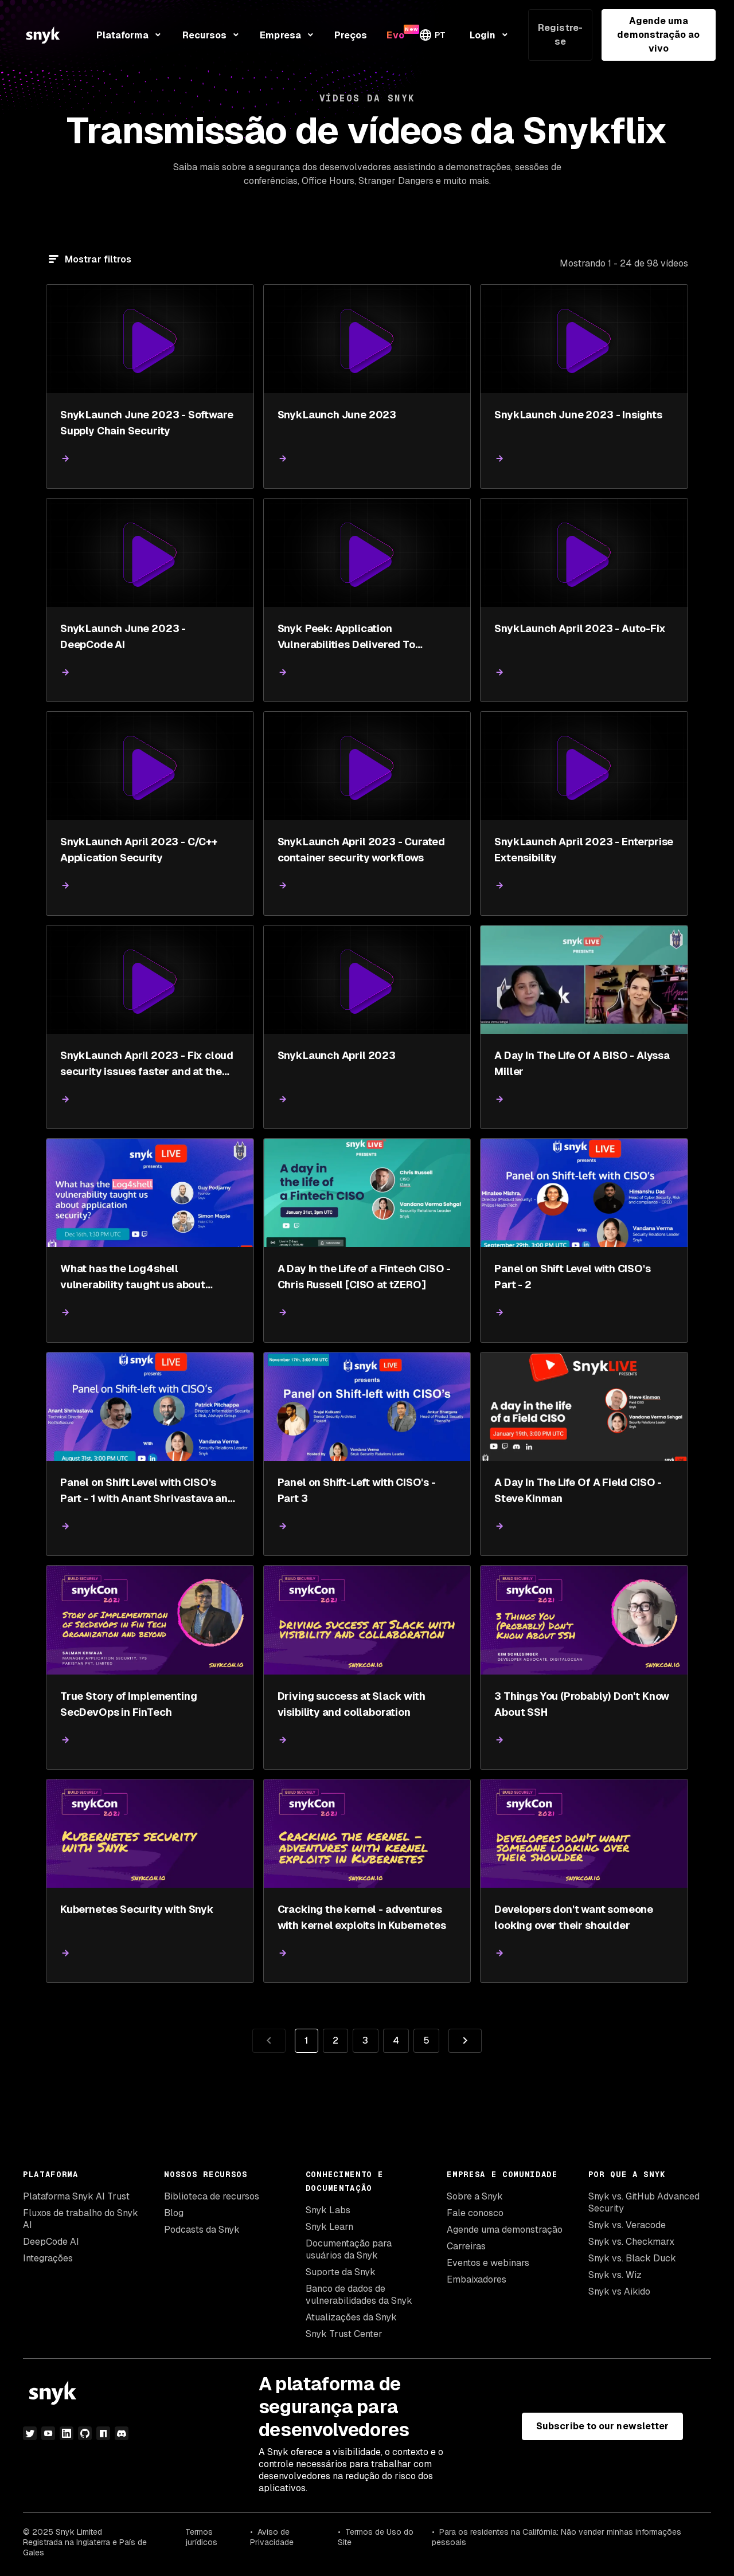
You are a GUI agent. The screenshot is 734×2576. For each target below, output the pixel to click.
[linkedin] (66, 2433)
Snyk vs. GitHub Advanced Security (644, 2202)
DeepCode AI (51, 2242)
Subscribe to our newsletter (602, 2426)
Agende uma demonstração (505, 2230)
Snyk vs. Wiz (615, 2275)
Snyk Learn (329, 2227)
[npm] (103, 2433)
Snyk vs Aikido (619, 2291)
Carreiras (466, 2246)
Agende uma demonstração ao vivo (658, 34)
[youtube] (48, 2433)
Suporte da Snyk (341, 2272)
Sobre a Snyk (475, 2196)
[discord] (121, 2433)
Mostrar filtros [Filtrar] (98, 259)
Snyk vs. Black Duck (632, 2258)
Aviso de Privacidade (272, 2537)
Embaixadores (476, 2279)
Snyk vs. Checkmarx (631, 2242)
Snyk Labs (328, 2210)
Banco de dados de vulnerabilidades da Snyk (359, 2295)
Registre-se (560, 35)
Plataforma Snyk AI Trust (76, 2196)
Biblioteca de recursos (211, 2196)
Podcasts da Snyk (202, 2230)
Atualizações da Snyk (351, 2317)
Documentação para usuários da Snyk (349, 2249)
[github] (85, 2433)
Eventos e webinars (488, 2263)
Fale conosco (475, 2213)
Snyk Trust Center (344, 2334)
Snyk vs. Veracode (627, 2225)
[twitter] (30, 2433)
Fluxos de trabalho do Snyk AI (80, 2219)
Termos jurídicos (201, 2537)
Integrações (48, 2258)
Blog (174, 2213)
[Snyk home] (43, 35)
